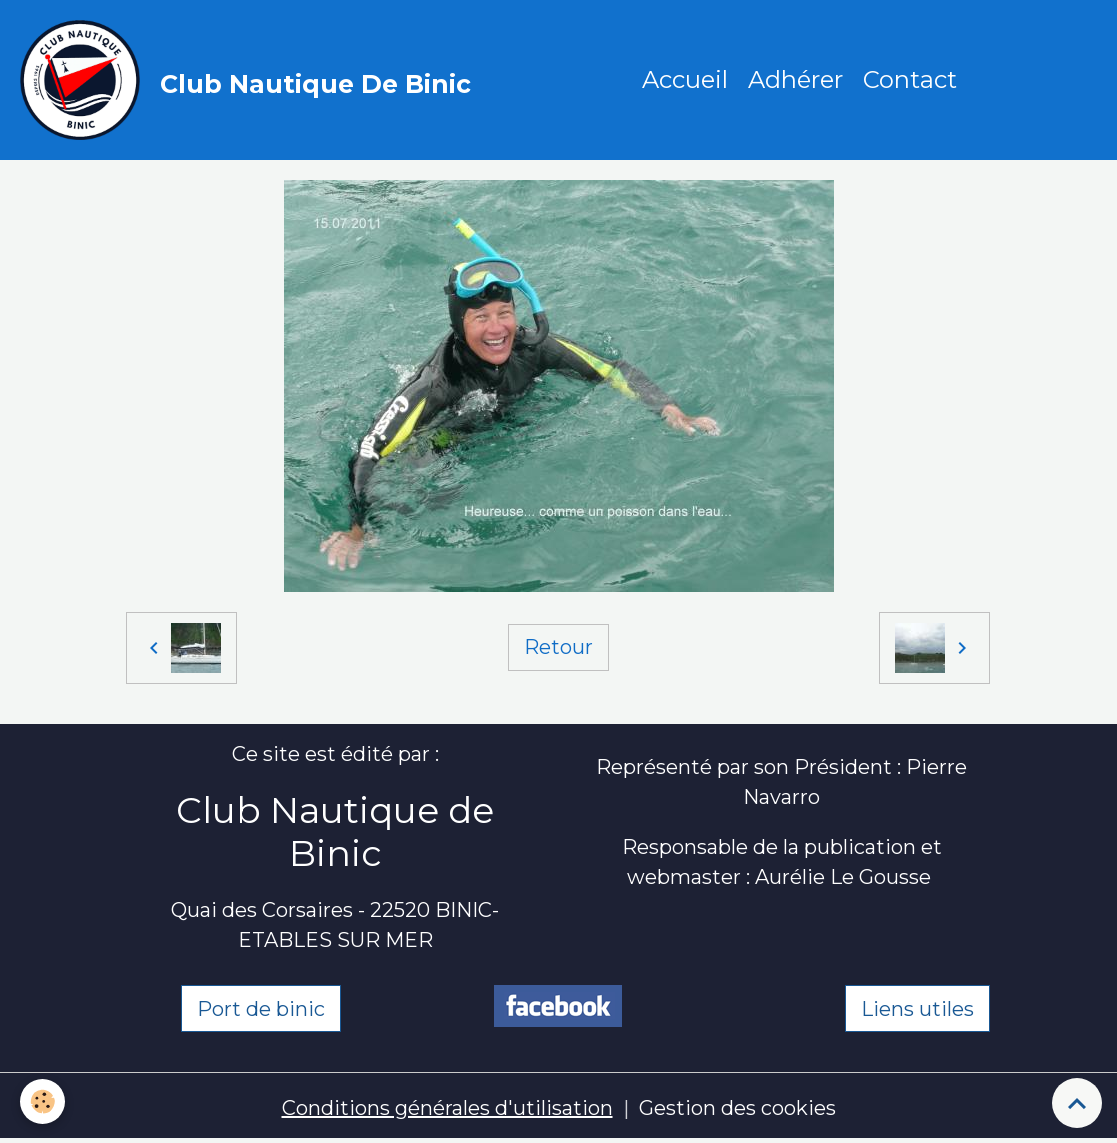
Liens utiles (917, 1009)
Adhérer (795, 79)
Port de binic (261, 1009)
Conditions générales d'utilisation (447, 1108)
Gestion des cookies (737, 1108)
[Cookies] (42, 1101)
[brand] (250, 80)
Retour (558, 647)
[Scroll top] (1077, 1103)
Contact (910, 79)
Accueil (685, 79)
